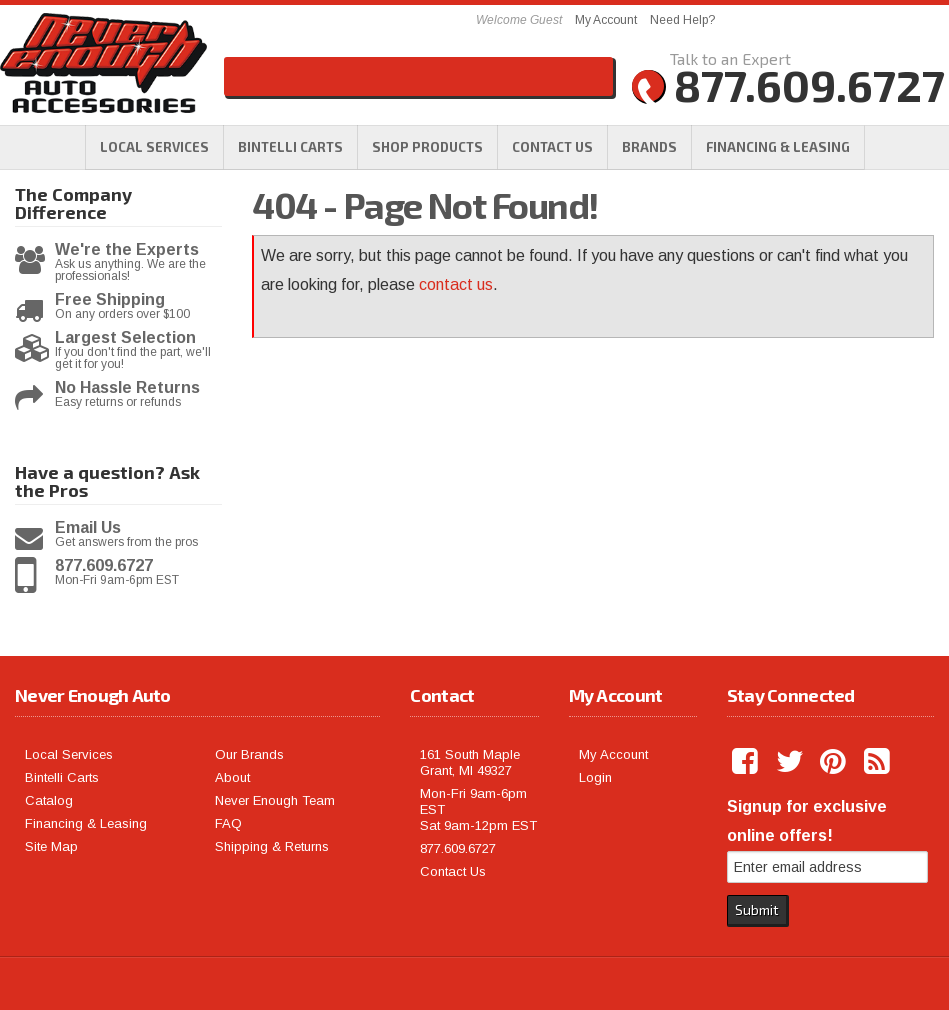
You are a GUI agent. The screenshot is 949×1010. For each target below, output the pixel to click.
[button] (427, 147)
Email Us (88, 528)
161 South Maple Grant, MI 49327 (470, 762)
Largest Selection (125, 338)
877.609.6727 (104, 566)
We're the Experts (127, 250)
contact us (456, 284)
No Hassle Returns (127, 388)
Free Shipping (110, 300)
